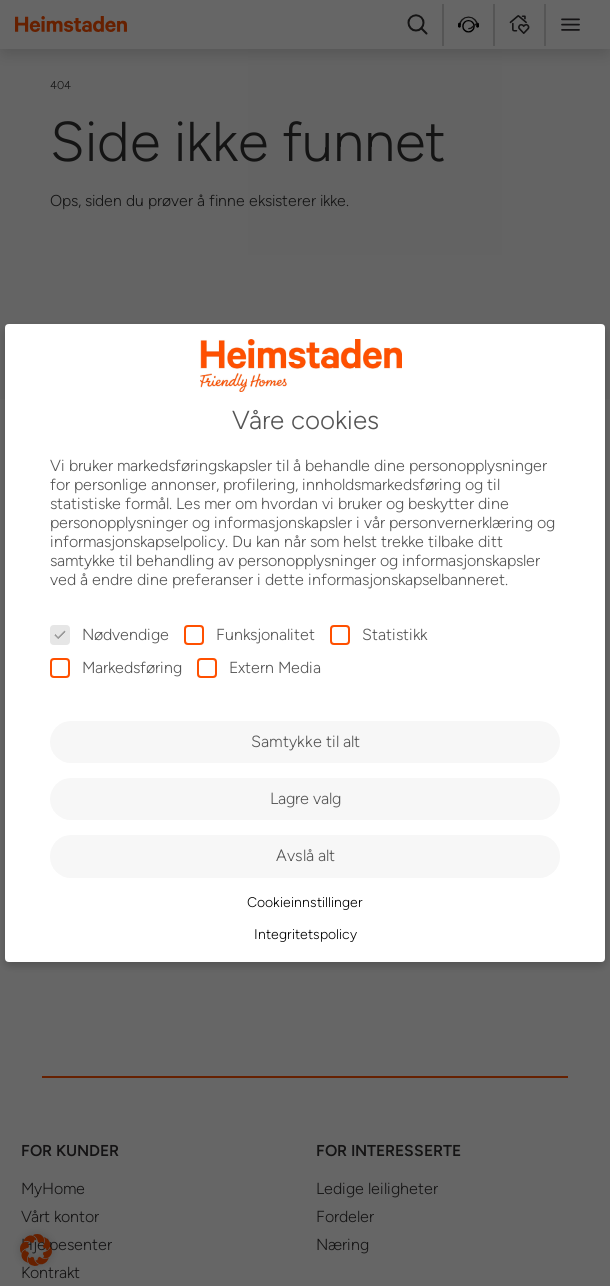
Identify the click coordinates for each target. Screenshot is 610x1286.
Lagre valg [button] (305, 798)
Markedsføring (116, 667)
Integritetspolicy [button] (305, 934)
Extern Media (259, 667)
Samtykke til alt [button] (305, 741)
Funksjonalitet (249, 634)
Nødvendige (109, 634)
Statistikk (378, 634)
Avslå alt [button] (305, 855)
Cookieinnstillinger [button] (305, 902)
